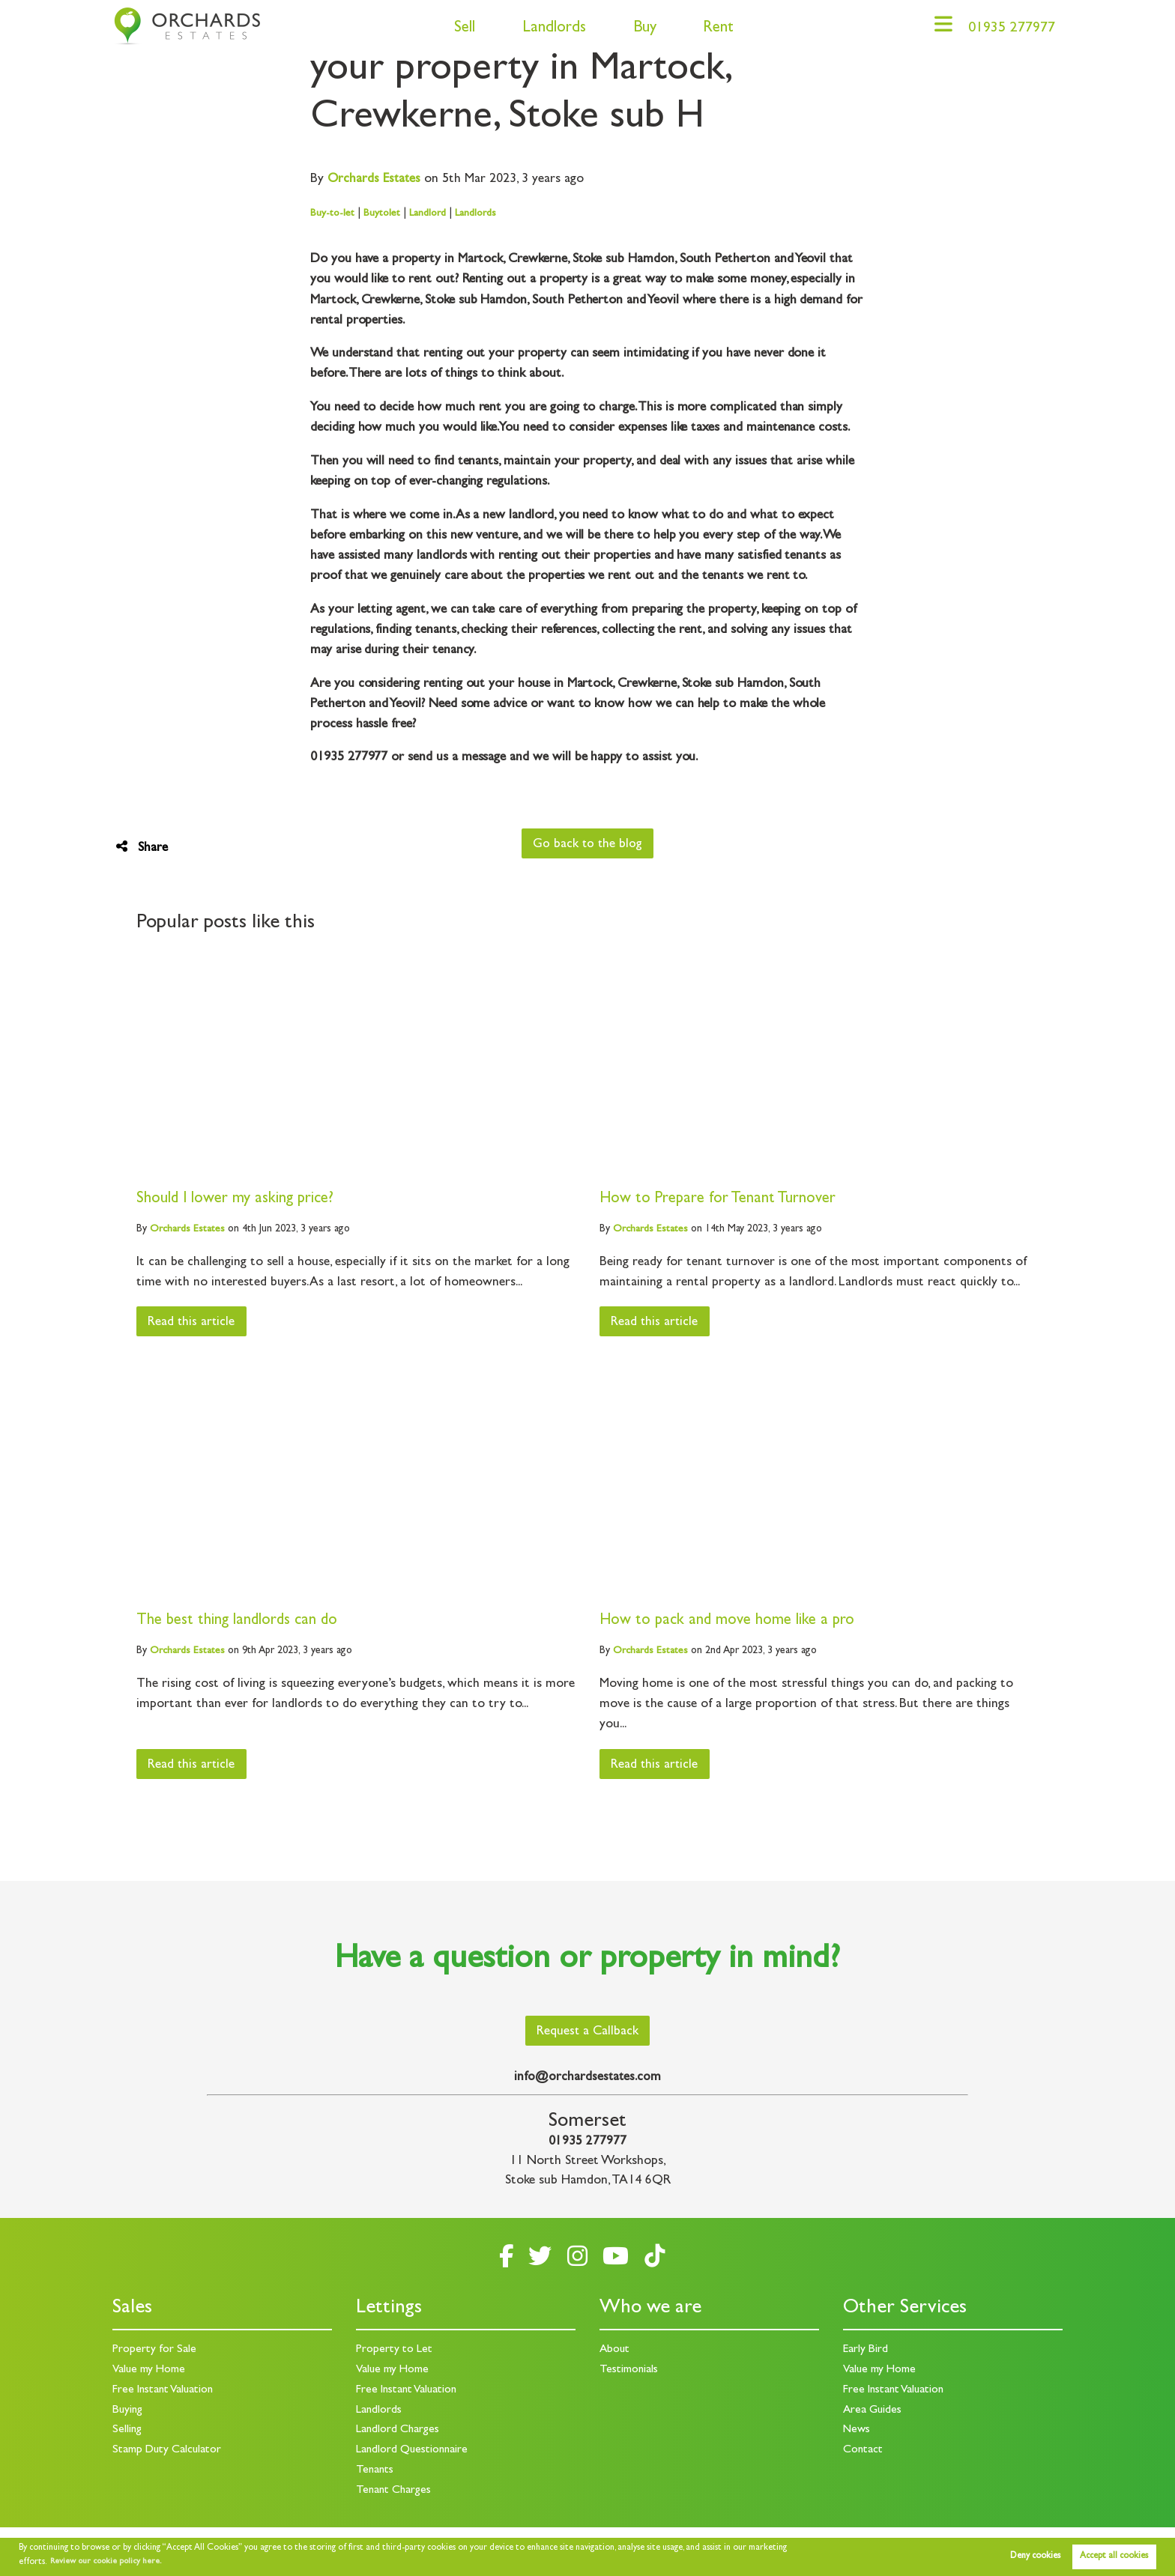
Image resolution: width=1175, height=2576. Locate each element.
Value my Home (149, 2374)
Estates (375, 180)
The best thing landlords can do (238, 1621)
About (615, 2354)
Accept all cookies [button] (1114, 2556)
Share (142, 847)
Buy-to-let (332, 213)
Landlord (428, 213)
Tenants (375, 2472)
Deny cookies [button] (1035, 2556)
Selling (127, 2433)
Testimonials (629, 2374)
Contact (863, 2452)
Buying (128, 2413)
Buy (638, 29)
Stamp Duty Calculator (167, 2452)
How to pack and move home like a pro (728, 1621)
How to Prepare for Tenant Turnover (718, 1199)
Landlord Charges (398, 2433)
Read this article (193, 1323)
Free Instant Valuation (165, 2393)
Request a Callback (588, 2036)
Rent (712, 29)
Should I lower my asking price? (236, 1199)
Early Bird (865, 2354)
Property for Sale (154, 2354)
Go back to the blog (587, 845)
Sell (458, 29)
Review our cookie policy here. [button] (109, 2561)
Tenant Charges (394, 2492)
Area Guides (873, 2413)
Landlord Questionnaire (413, 2452)
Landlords (548, 29)
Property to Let (394, 2354)
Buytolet (381, 213)
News (857, 2433)
